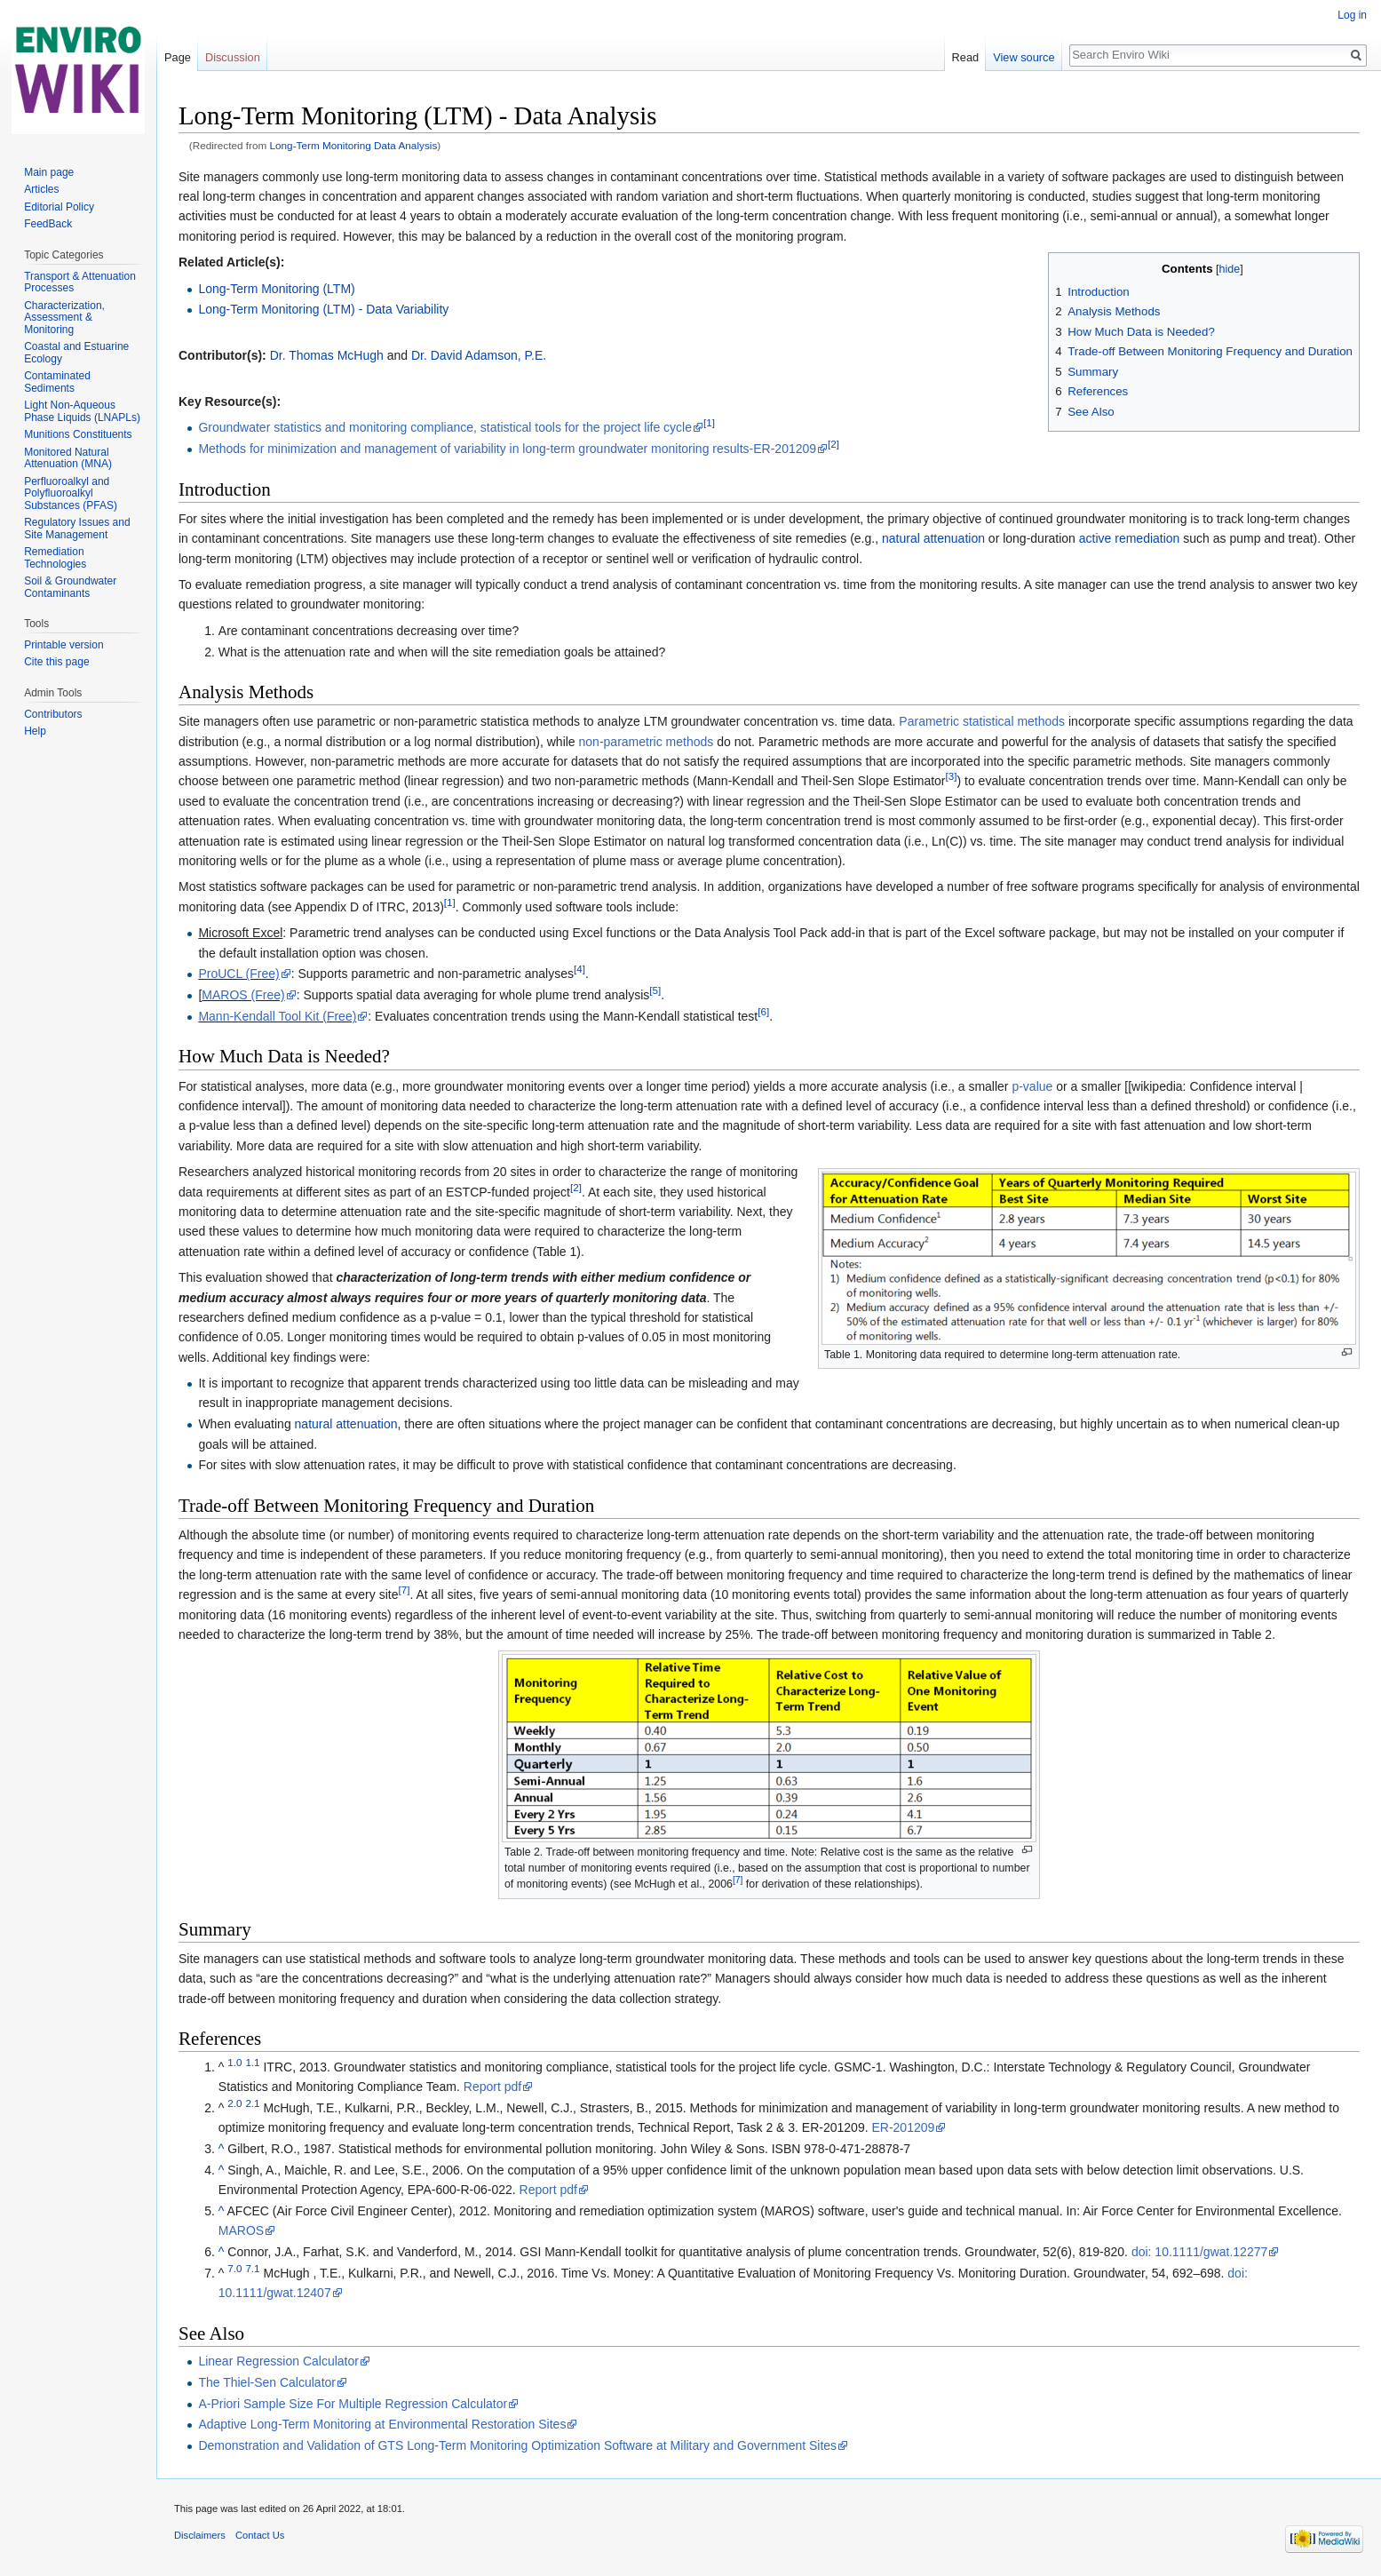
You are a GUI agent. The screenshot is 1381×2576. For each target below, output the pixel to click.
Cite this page (56, 662)
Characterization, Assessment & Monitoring (64, 317)
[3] (951, 777)
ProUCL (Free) (238, 973)
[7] (403, 1590)
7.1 (252, 2268)
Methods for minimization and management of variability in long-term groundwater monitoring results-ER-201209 (507, 448)
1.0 (234, 2062)
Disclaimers (200, 2535)
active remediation (1129, 538)
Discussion (232, 57)
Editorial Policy (59, 207)
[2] (833, 444)
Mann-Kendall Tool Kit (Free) (277, 1016)
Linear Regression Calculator (278, 2361)
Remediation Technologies (55, 557)
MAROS (241, 2230)
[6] (763, 1011)
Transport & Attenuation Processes (80, 282)
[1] (709, 423)
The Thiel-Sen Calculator (267, 2382)
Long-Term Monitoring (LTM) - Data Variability (323, 309)
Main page (49, 172)
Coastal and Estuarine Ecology (76, 352)
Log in (1352, 15)
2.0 (234, 2103)
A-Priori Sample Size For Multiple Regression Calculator (352, 2404)
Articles (41, 189)
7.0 (234, 2268)
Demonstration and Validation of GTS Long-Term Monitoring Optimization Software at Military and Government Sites (517, 2445)
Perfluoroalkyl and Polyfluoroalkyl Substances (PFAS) (70, 493)
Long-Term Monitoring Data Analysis (354, 145)
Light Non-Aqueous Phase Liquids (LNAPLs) (82, 411)
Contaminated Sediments (57, 382)
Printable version (63, 645)
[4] (579, 969)
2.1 (252, 2103)
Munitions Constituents (77, 434)
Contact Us (259, 2535)
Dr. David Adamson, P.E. (478, 355)
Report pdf (492, 2086)
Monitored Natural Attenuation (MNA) (68, 458)
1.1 (252, 2062)
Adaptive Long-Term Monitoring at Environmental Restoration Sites (382, 2424)
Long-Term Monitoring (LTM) (276, 289)
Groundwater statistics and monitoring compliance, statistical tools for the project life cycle (445, 427)
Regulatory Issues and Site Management (77, 528)
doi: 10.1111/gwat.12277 (1199, 2252)
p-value (1032, 1086)
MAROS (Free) (243, 995)
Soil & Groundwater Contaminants (70, 587)
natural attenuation (933, 538)
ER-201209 (902, 2127)
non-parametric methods (646, 742)
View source (1023, 57)
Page (177, 57)
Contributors (53, 714)
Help (35, 731)
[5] (655, 990)
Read (966, 57)
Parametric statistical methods (982, 721)
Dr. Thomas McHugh (327, 355)
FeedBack (48, 224)
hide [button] (1230, 269)
